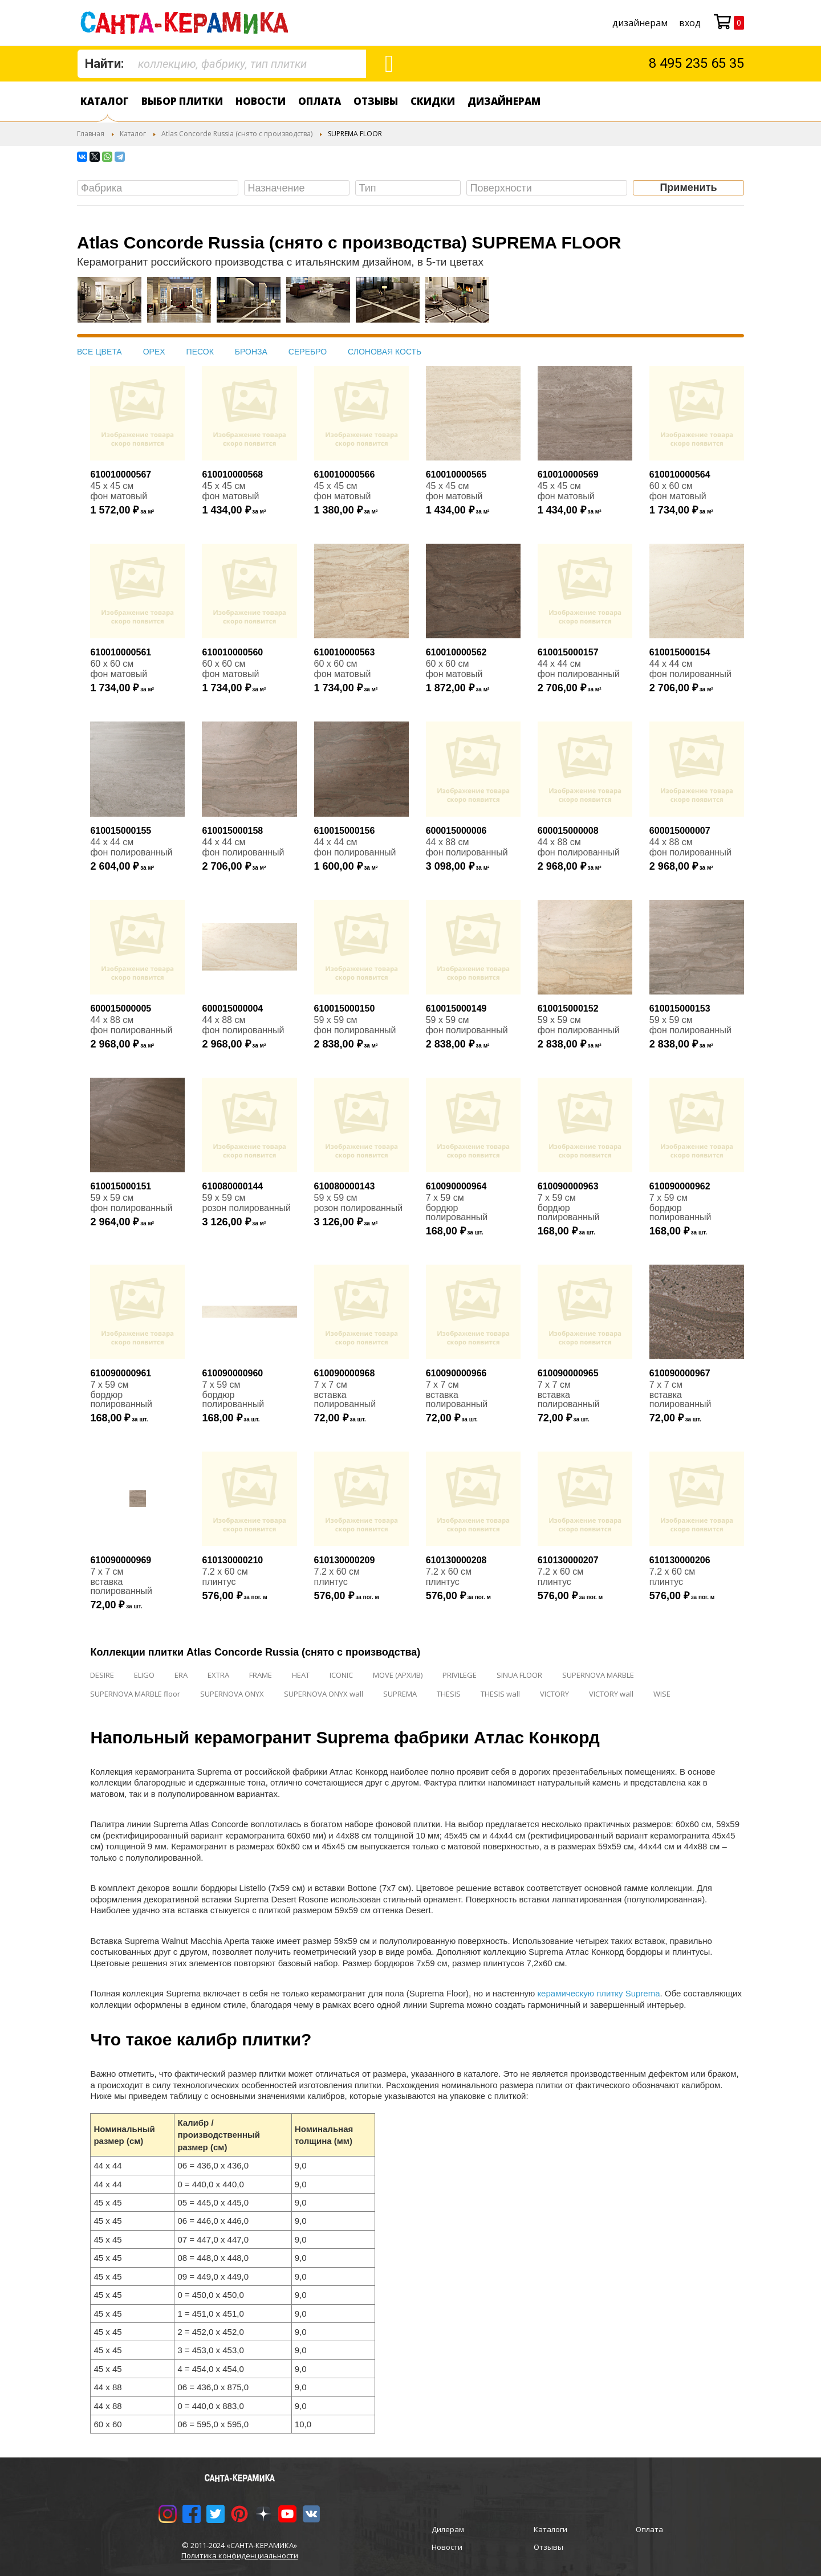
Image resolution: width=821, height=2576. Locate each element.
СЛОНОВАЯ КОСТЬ (384, 351)
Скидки (432, 101)
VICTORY (554, 1694)
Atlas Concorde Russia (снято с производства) (236, 133)
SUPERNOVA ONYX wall (323, 1694)
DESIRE (102, 1675)
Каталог (104, 101)
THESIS (449, 1694)
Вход (690, 23)
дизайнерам (640, 23)
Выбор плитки (182, 101)
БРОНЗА (251, 351)
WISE (661, 1694)
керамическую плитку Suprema (598, 1993)
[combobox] (222, 64)
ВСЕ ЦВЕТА (99, 351)
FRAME (260, 1675)
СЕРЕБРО (307, 351)
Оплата (319, 101)
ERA (181, 1675)
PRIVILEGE (459, 1675)
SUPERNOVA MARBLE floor (135, 1694)
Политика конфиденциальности (239, 2555)
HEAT (301, 1675)
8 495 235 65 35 (696, 63)
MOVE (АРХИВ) (397, 1675)
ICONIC (341, 1675)
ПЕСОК (200, 351)
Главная (90, 133)
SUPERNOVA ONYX (232, 1694)
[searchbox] (160, 188)
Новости (260, 101)
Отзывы (375, 101)
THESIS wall (500, 1694)
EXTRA (218, 1675)
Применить (688, 187)
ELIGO (144, 1675)
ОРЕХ (154, 351)
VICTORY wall (611, 1694)
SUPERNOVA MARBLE (598, 1675)
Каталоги (550, 2529)
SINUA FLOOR (519, 1675)
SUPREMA (400, 1694)
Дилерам (448, 2529)
